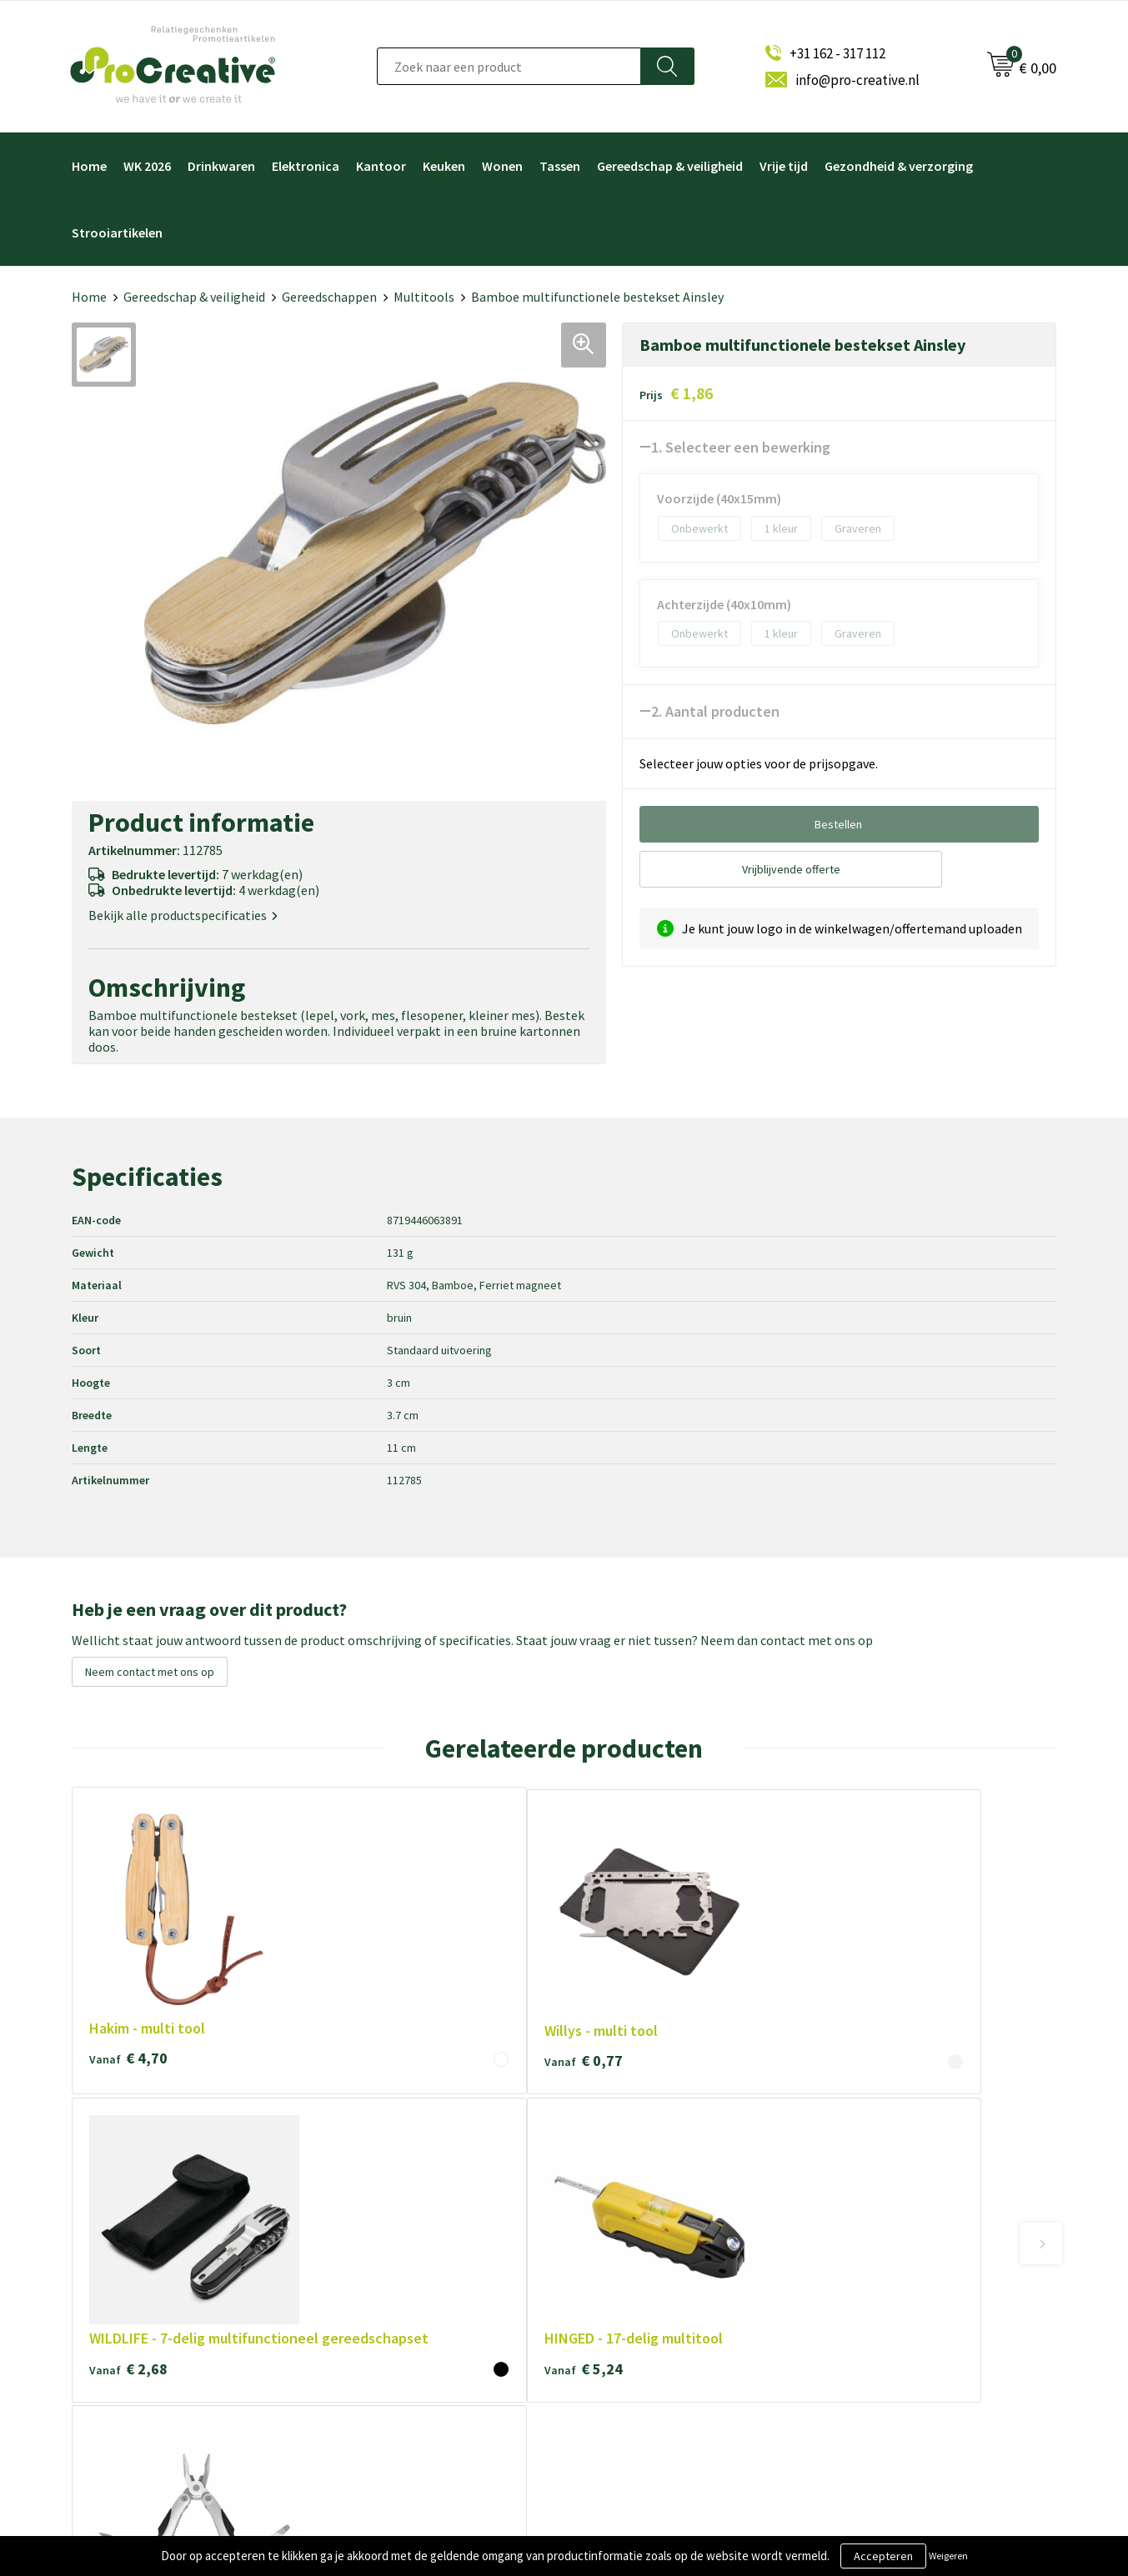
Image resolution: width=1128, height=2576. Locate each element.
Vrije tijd (784, 166)
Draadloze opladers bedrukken (663, 2254)
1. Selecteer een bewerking (740, 447)
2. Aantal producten (715, 711)
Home (89, 166)
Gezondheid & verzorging (899, 166)
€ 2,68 (522, 1968)
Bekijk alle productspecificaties (183, 915)
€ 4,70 (128, 1928)
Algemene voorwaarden (402, 2254)
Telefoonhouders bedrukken (659, 2281)
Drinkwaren (221, 166)
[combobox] (509, 66)
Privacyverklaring (385, 2309)
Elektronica (305, 166)
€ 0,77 (325, 1928)
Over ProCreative (386, 2226)
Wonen (502, 166)
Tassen (559, 166)
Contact (362, 2364)
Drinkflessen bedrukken (646, 2309)
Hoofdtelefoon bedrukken (653, 2336)
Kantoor (381, 166)
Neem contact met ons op (149, 1671)
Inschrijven (875, 2297)
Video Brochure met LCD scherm (669, 2226)
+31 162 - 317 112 (837, 53)
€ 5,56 (916, 1968)
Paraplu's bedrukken (636, 2364)
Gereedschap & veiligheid (670, 166)
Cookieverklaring (384, 2281)
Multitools (424, 296)
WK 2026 (147, 166)
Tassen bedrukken (632, 2391)
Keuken (444, 166)
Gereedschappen (329, 296)
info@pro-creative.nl (857, 80)
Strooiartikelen (117, 232)
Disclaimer (367, 2336)
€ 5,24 (719, 1948)
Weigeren (948, 2555)
